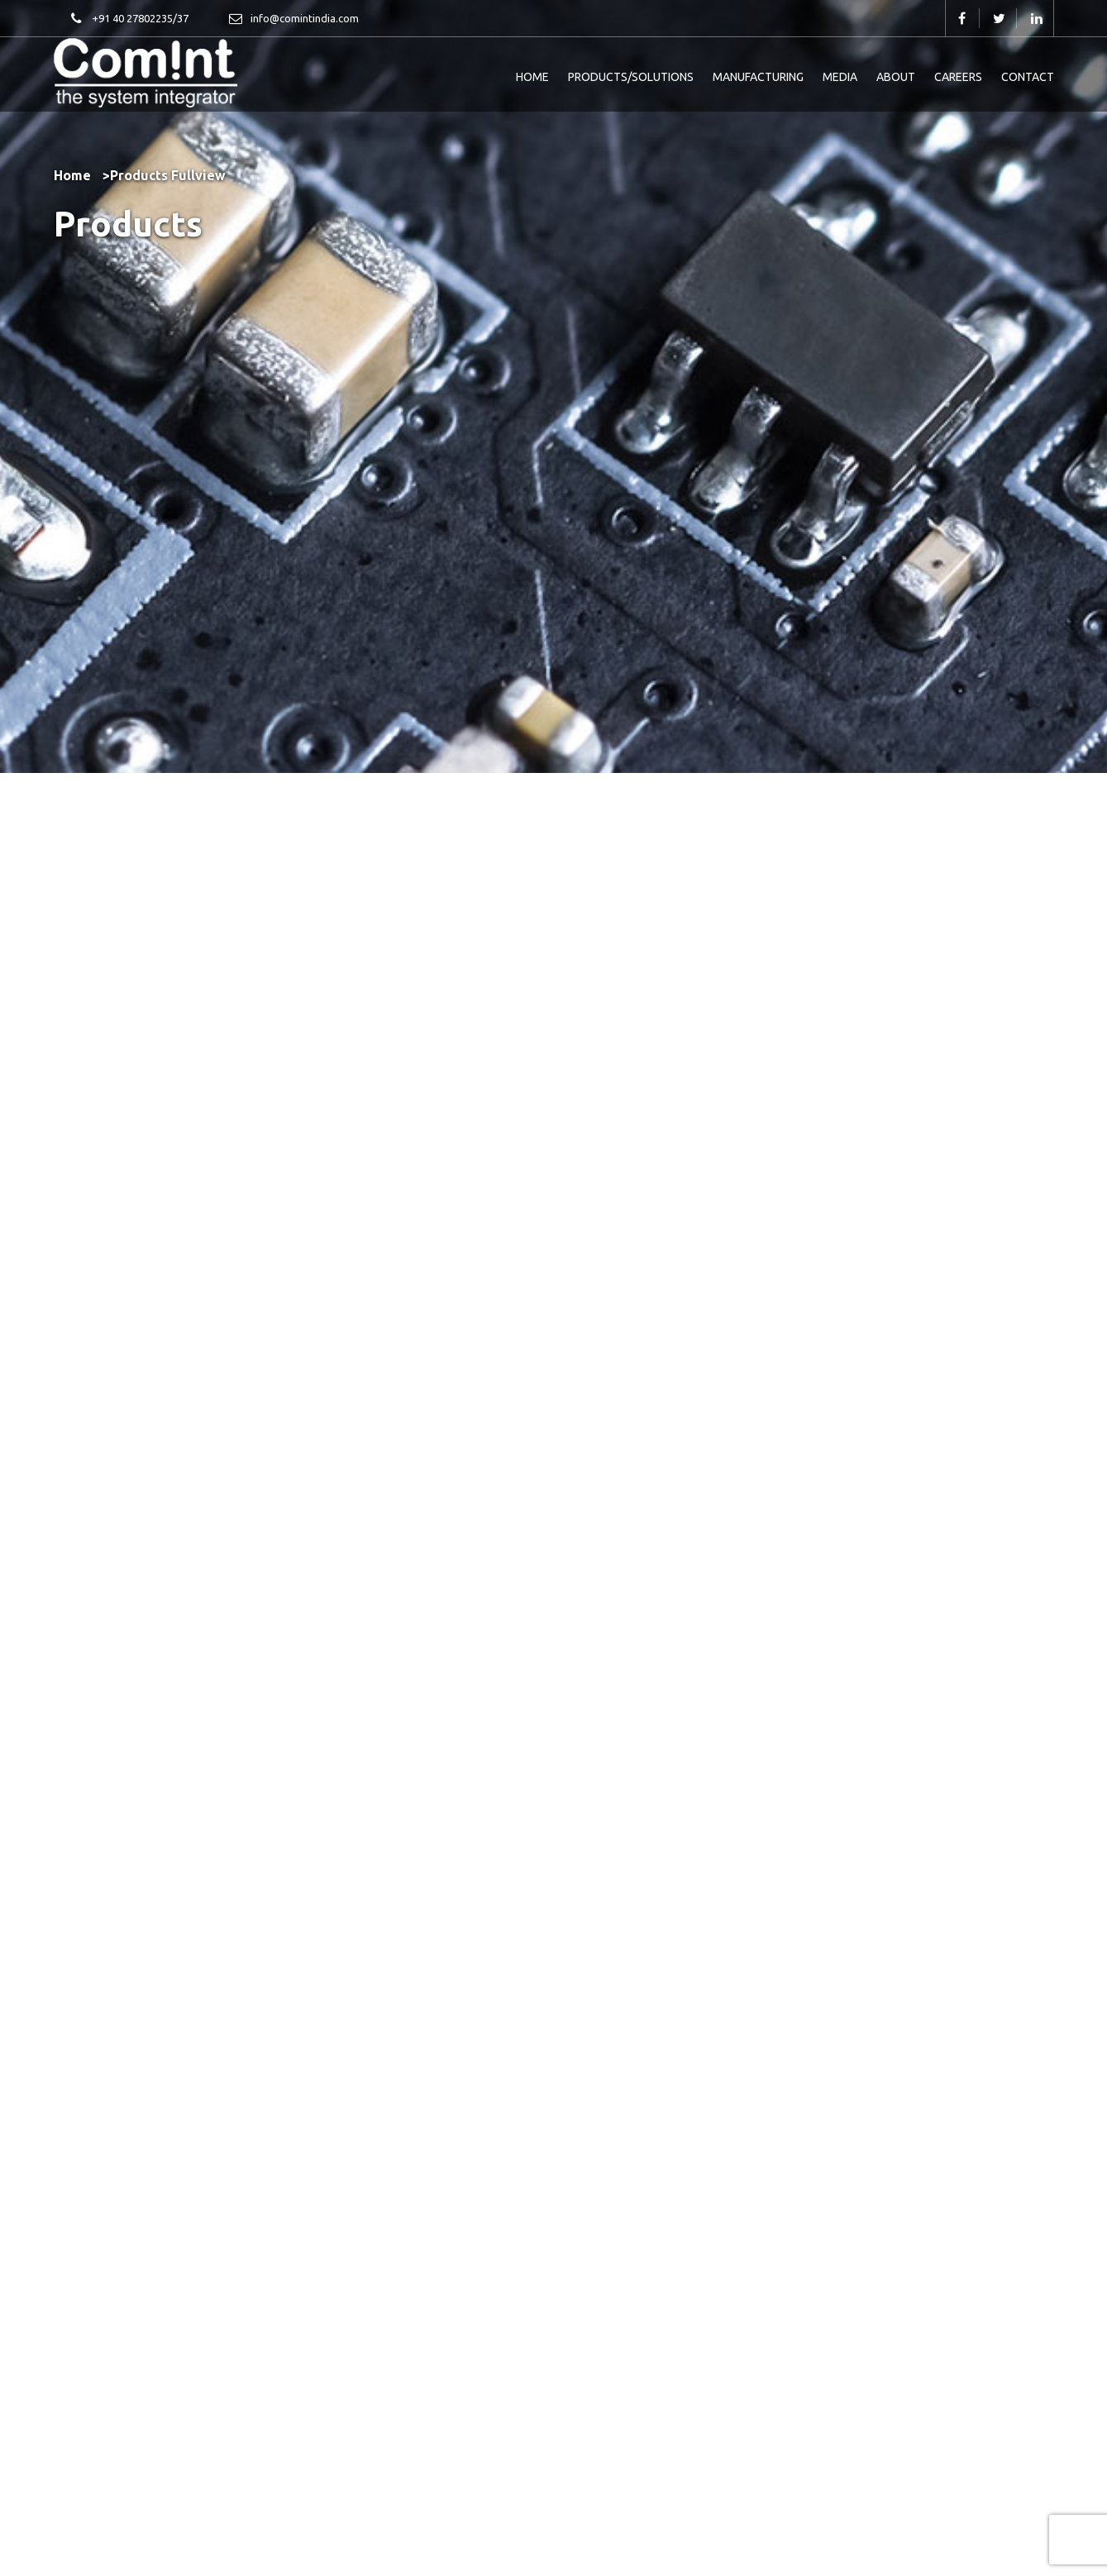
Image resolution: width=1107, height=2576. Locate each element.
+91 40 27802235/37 (128, 20)
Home (72, 175)
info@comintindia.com (293, 20)
